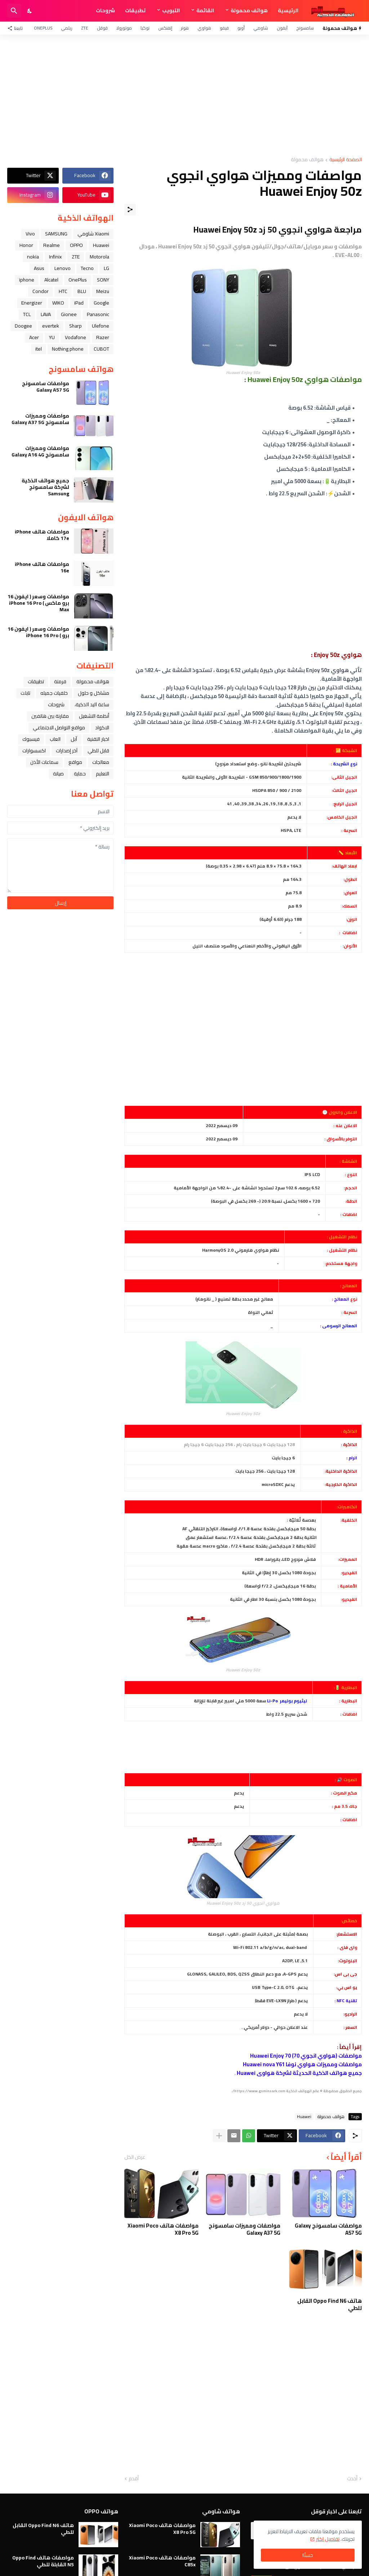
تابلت (25, 693)
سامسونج (305, 28)
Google (101, 302)
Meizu (102, 291)
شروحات (105, 10)
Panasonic (98, 314)
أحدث (352, 2478)
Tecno (87, 268)
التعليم (102, 773)
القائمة (205, 10)
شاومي (260, 28)
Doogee (23, 325)
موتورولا (124, 28)
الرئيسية (288, 10)
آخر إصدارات (66, 750)
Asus (39, 268)
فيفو (224, 28)
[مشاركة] (130, 209)
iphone (26, 279)
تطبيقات (135, 10)
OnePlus (43, 28)
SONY (103, 279)
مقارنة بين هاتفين (50, 716)
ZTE (84, 28)
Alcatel (51, 279)
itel (38, 348)
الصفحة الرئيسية (345, 160)
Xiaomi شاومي (93, 233)
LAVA (46, 314)
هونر (185, 28)
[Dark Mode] (30, 11)
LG (106, 268)
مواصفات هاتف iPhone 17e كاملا (42, 534)
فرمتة (60, 681)
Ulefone (100, 325)
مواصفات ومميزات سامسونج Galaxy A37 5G (244, 2229)
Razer (102, 337)
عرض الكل (134, 2157)
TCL (27, 314)
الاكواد (102, 727)
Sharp (75, 325)
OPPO (76, 245)
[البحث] (14, 11)
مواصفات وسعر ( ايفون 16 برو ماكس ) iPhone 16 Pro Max (38, 603)
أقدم (134, 2478)
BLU (81, 291)
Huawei (304, 2116)
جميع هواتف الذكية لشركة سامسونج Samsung (45, 487)
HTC (63, 291)
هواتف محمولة (249, 10)
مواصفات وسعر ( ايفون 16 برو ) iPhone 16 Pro (38, 632)
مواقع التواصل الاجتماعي (59, 727)
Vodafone (75, 337)
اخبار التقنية (98, 739)
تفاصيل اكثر (327, 2539)
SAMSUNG (56, 233)
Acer (34, 337)
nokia (33, 256)
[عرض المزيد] (219, 2135)
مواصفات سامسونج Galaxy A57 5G (328, 2229)
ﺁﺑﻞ (74, 739)
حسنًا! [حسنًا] (307, 2555)
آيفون (282, 28)
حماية (80, 773)
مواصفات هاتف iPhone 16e (42, 567)
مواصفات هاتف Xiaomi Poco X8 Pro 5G (163, 2229)
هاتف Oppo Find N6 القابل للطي (329, 2304)
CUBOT (101, 348)
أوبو (241, 28)
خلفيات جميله (54, 693)
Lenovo (62, 268)
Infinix (55, 256)
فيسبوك (31, 739)
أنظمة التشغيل (94, 716)
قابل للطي (98, 750)
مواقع (75, 762)
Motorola (99, 256)
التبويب (171, 10)
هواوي (204, 28)
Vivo (30, 233)
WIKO (58, 302)
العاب (55, 739)
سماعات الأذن (44, 762)
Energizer (31, 302)
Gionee (69, 314)
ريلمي (66, 28)
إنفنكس (165, 28)
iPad (79, 302)
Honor (26, 245)
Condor (40, 291)
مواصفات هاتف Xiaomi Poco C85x (162, 2560)
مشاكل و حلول (93, 693)
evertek (50, 325)
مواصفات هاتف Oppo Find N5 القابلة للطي (43, 2560)
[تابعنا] (16, 28)
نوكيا (145, 28)
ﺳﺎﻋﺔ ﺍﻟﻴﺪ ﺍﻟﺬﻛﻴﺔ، (92, 704)
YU (52, 337)
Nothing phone (68, 348)
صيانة (58, 773)
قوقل (102, 28)
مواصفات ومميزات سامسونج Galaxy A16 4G (40, 451)
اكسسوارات (34, 750)
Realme (51, 245)
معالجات (100, 762)
